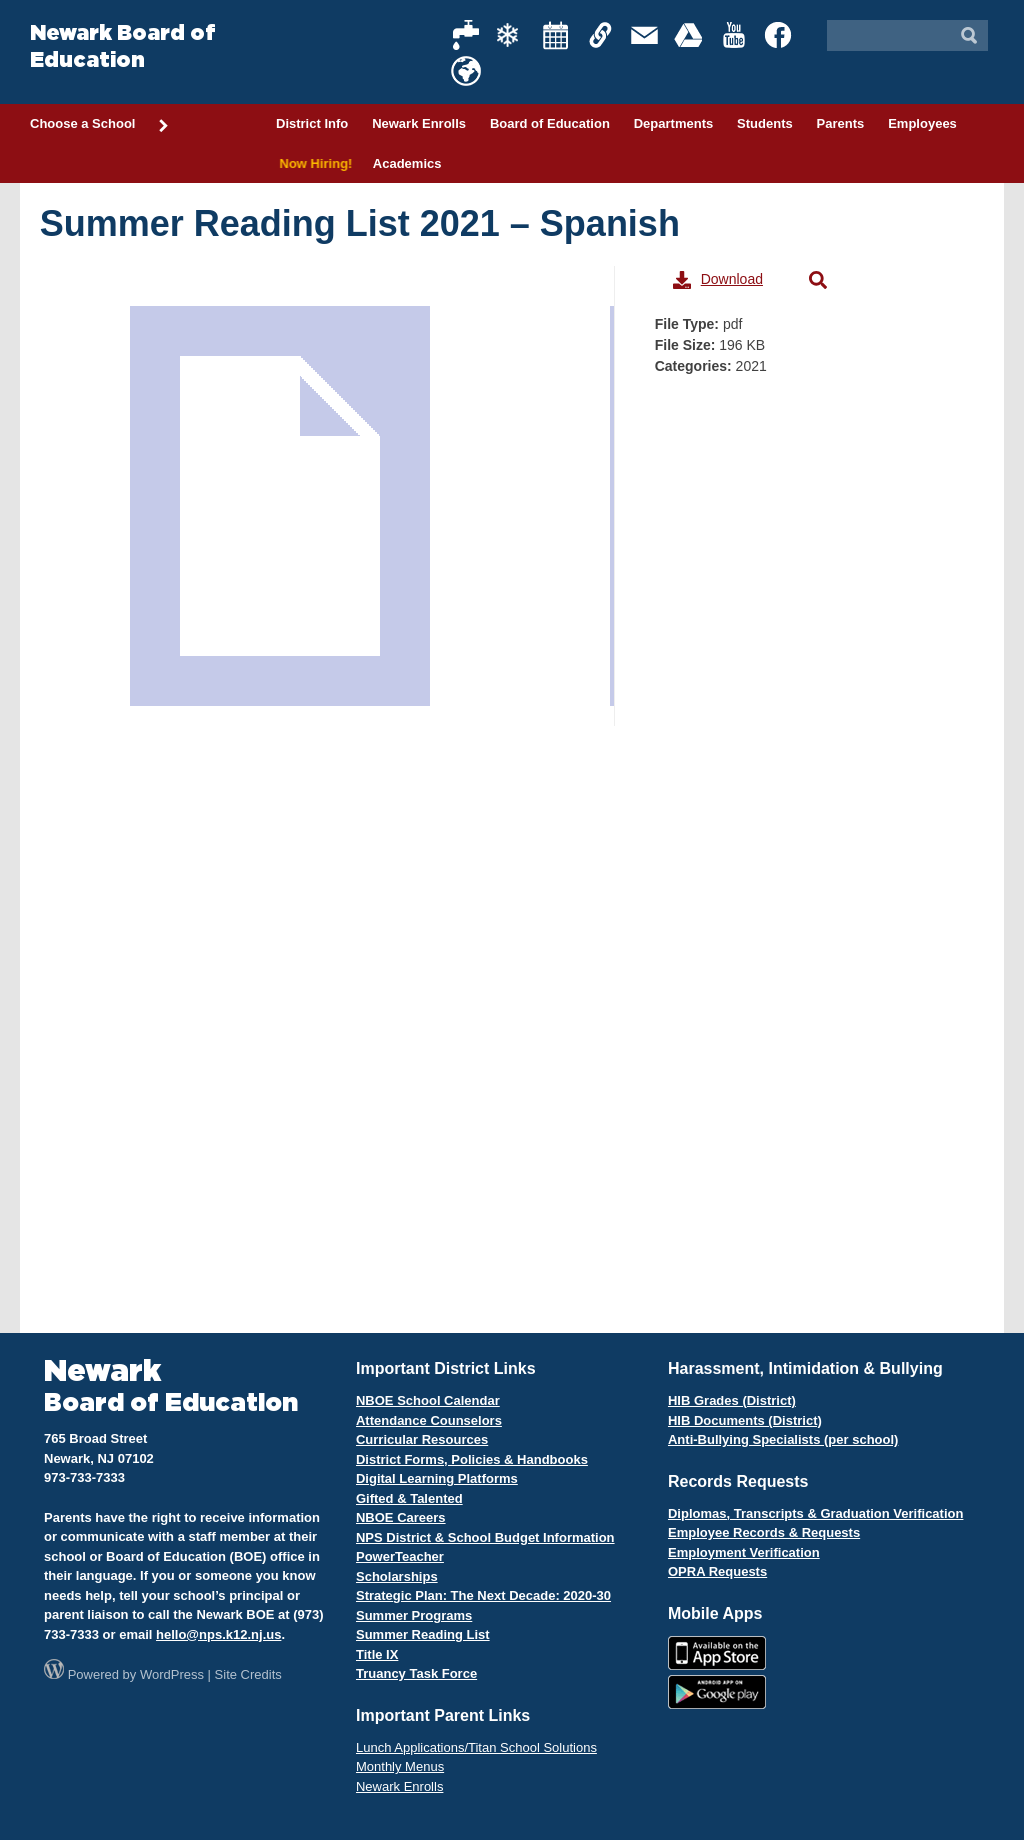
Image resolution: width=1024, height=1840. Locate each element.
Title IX (377, 1654)
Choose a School (100, 125)
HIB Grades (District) (732, 1400)
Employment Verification (744, 1552)
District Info (312, 123)
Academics (407, 163)
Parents (841, 123)
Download (718, 280)
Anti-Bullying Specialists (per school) (783, 1439)
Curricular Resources (422, 1439)
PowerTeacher (400, 1556)
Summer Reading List (423, 1634)
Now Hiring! (312, 163)
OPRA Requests (717, 1571)
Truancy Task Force (416, 1673)
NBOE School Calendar (428, 1400)
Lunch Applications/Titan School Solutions (476, 1747)
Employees (922, 123)
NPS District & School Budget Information (485, 1537)
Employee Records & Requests (764, 1532)
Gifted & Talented (409, 1498)
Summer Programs (414, 1615)
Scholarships (397, 1576)
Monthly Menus (400, 1766)
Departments (673, 123)
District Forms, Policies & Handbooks (472, 1459)
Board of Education (550, 123)
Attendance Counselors (429, 1420)
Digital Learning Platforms (437, 1478)
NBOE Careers (401, 1517)
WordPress (172, 1674)
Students (765, 123)
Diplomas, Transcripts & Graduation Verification (815, 1513)
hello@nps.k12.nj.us (218, 1634)
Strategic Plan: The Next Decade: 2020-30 (483, 1595)
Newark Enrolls (419, 123)
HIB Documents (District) (745, 1420)
